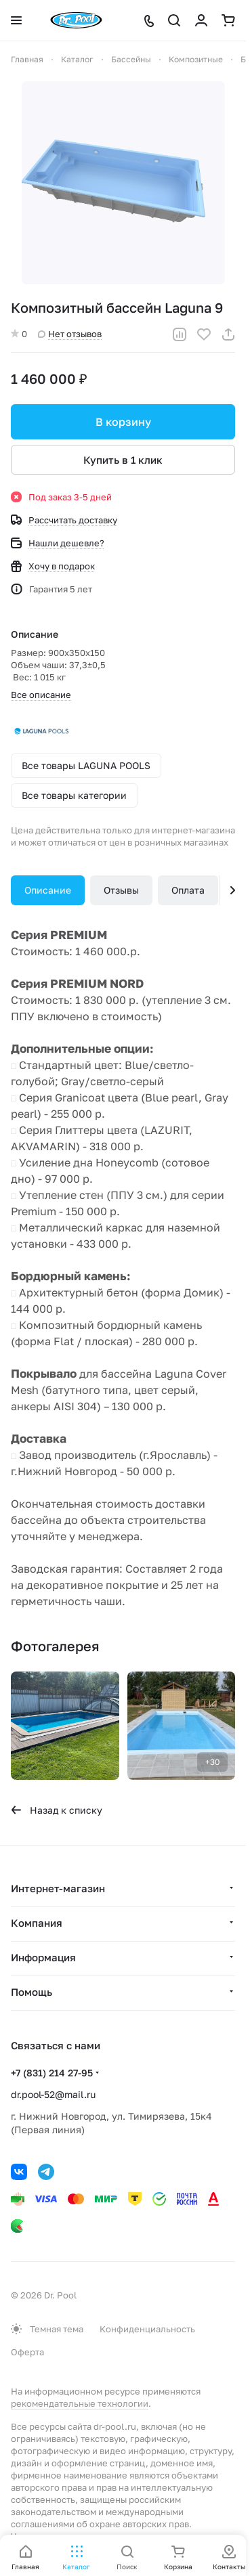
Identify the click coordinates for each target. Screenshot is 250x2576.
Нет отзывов (70, 333)
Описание (47, 890)
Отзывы (121, 890)
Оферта (27, 2351)
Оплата (188, 890)
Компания (36, 1923)
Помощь (31, 1992)
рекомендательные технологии (79, 2403)
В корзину (123, 422)
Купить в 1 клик (123, 460)
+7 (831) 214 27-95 (52, 2072)
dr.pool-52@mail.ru (53, 2094)
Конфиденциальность (147, 2328)
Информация (43, 1957)
